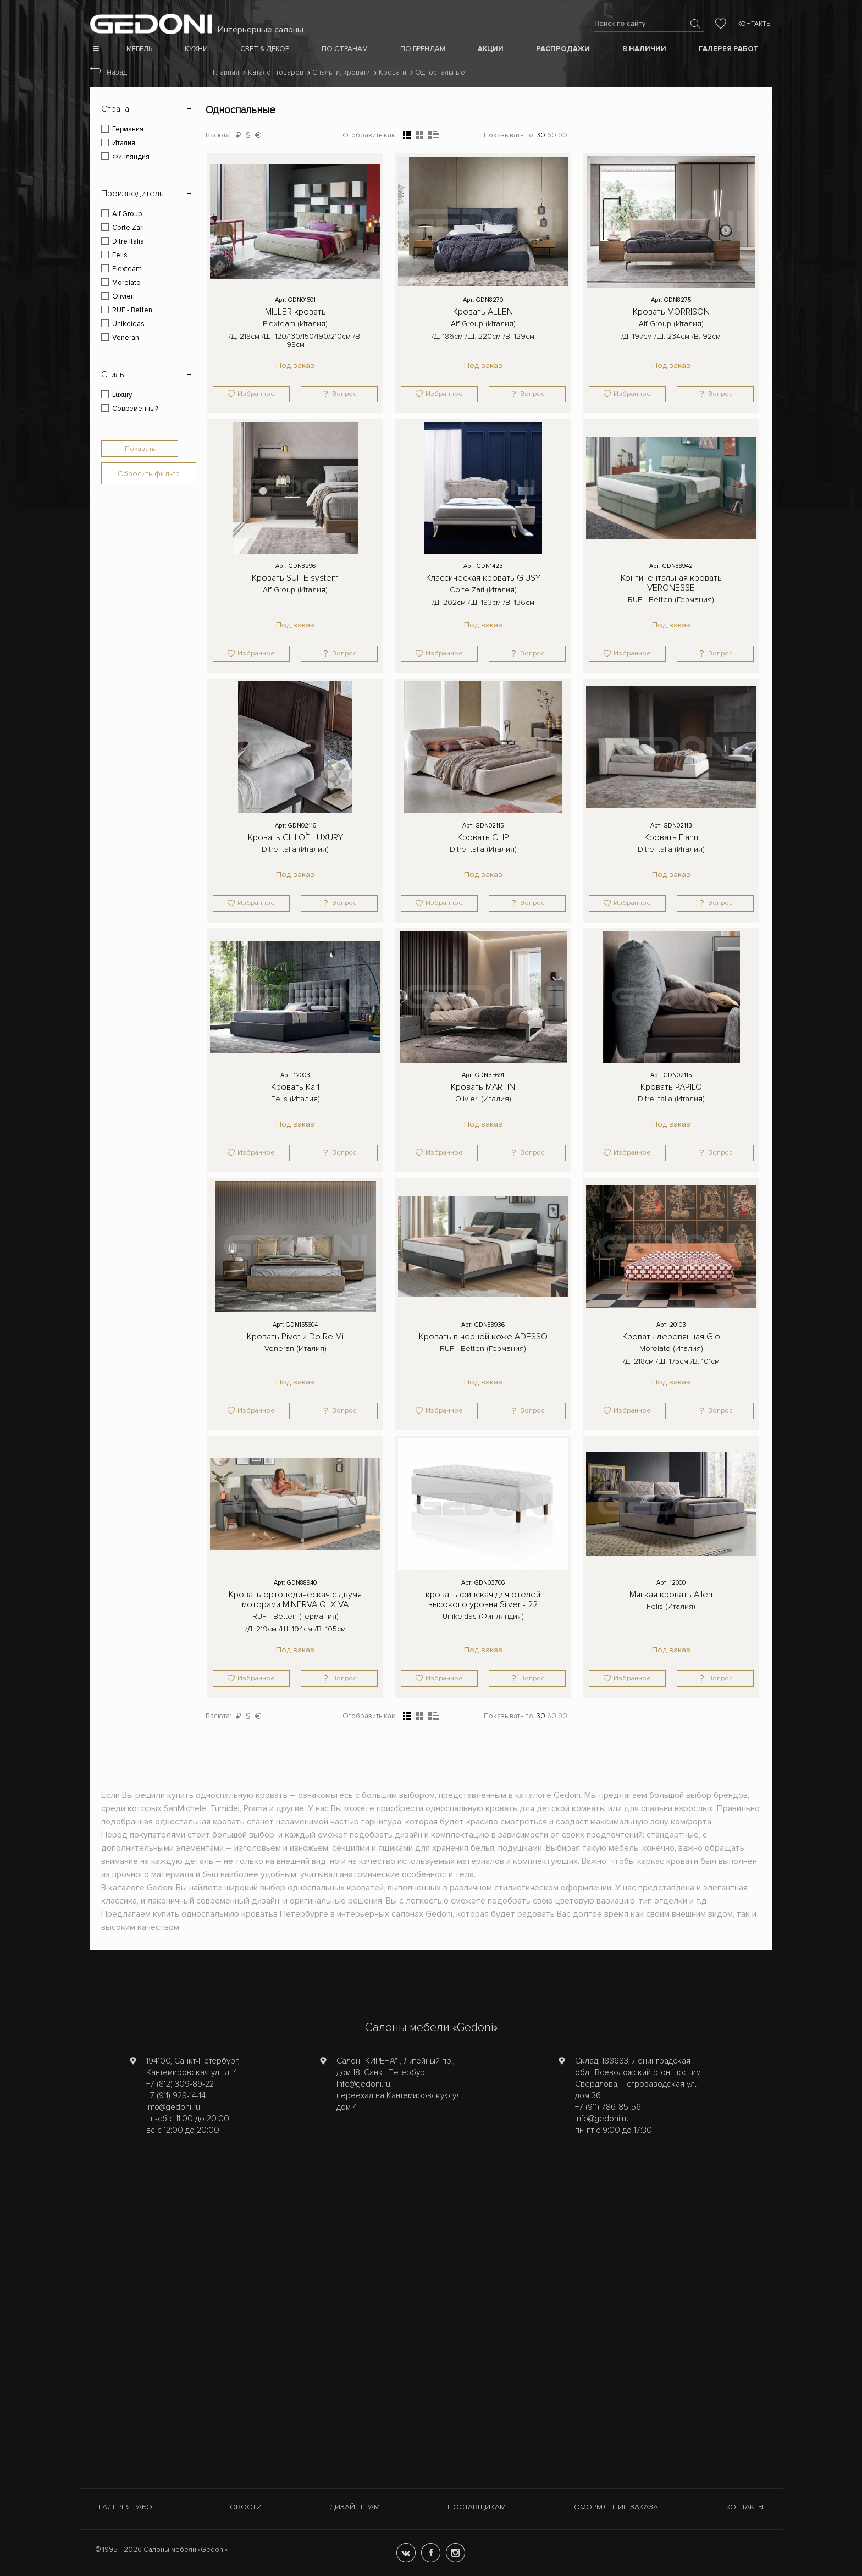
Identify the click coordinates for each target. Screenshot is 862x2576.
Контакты (754, 24)
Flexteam (127, 268)
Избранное (256, 394)
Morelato (126, 282)
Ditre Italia (128, 241)
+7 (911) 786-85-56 (608, 2107)
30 (541, 135)
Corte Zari (128, 227)
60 (551, 135)
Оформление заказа (616, 2507)
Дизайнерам (355, 2507)
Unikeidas (128, 323)
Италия (123, 143)
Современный (135, 408)
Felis (120, 255)
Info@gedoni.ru (173, 2107)
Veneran (125, 337)
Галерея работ (127, 2507)
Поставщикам (476, 2507)
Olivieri (123, 296)
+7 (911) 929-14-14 (176, 2095)
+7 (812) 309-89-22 (180, 2084)
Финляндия (131, 156)
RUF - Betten (132, 310)
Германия (127, 129)
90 (562, 135)
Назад (117, 72)
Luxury (122, 394)
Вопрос (344, 394)
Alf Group (127, 213)
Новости (243, 2507)
